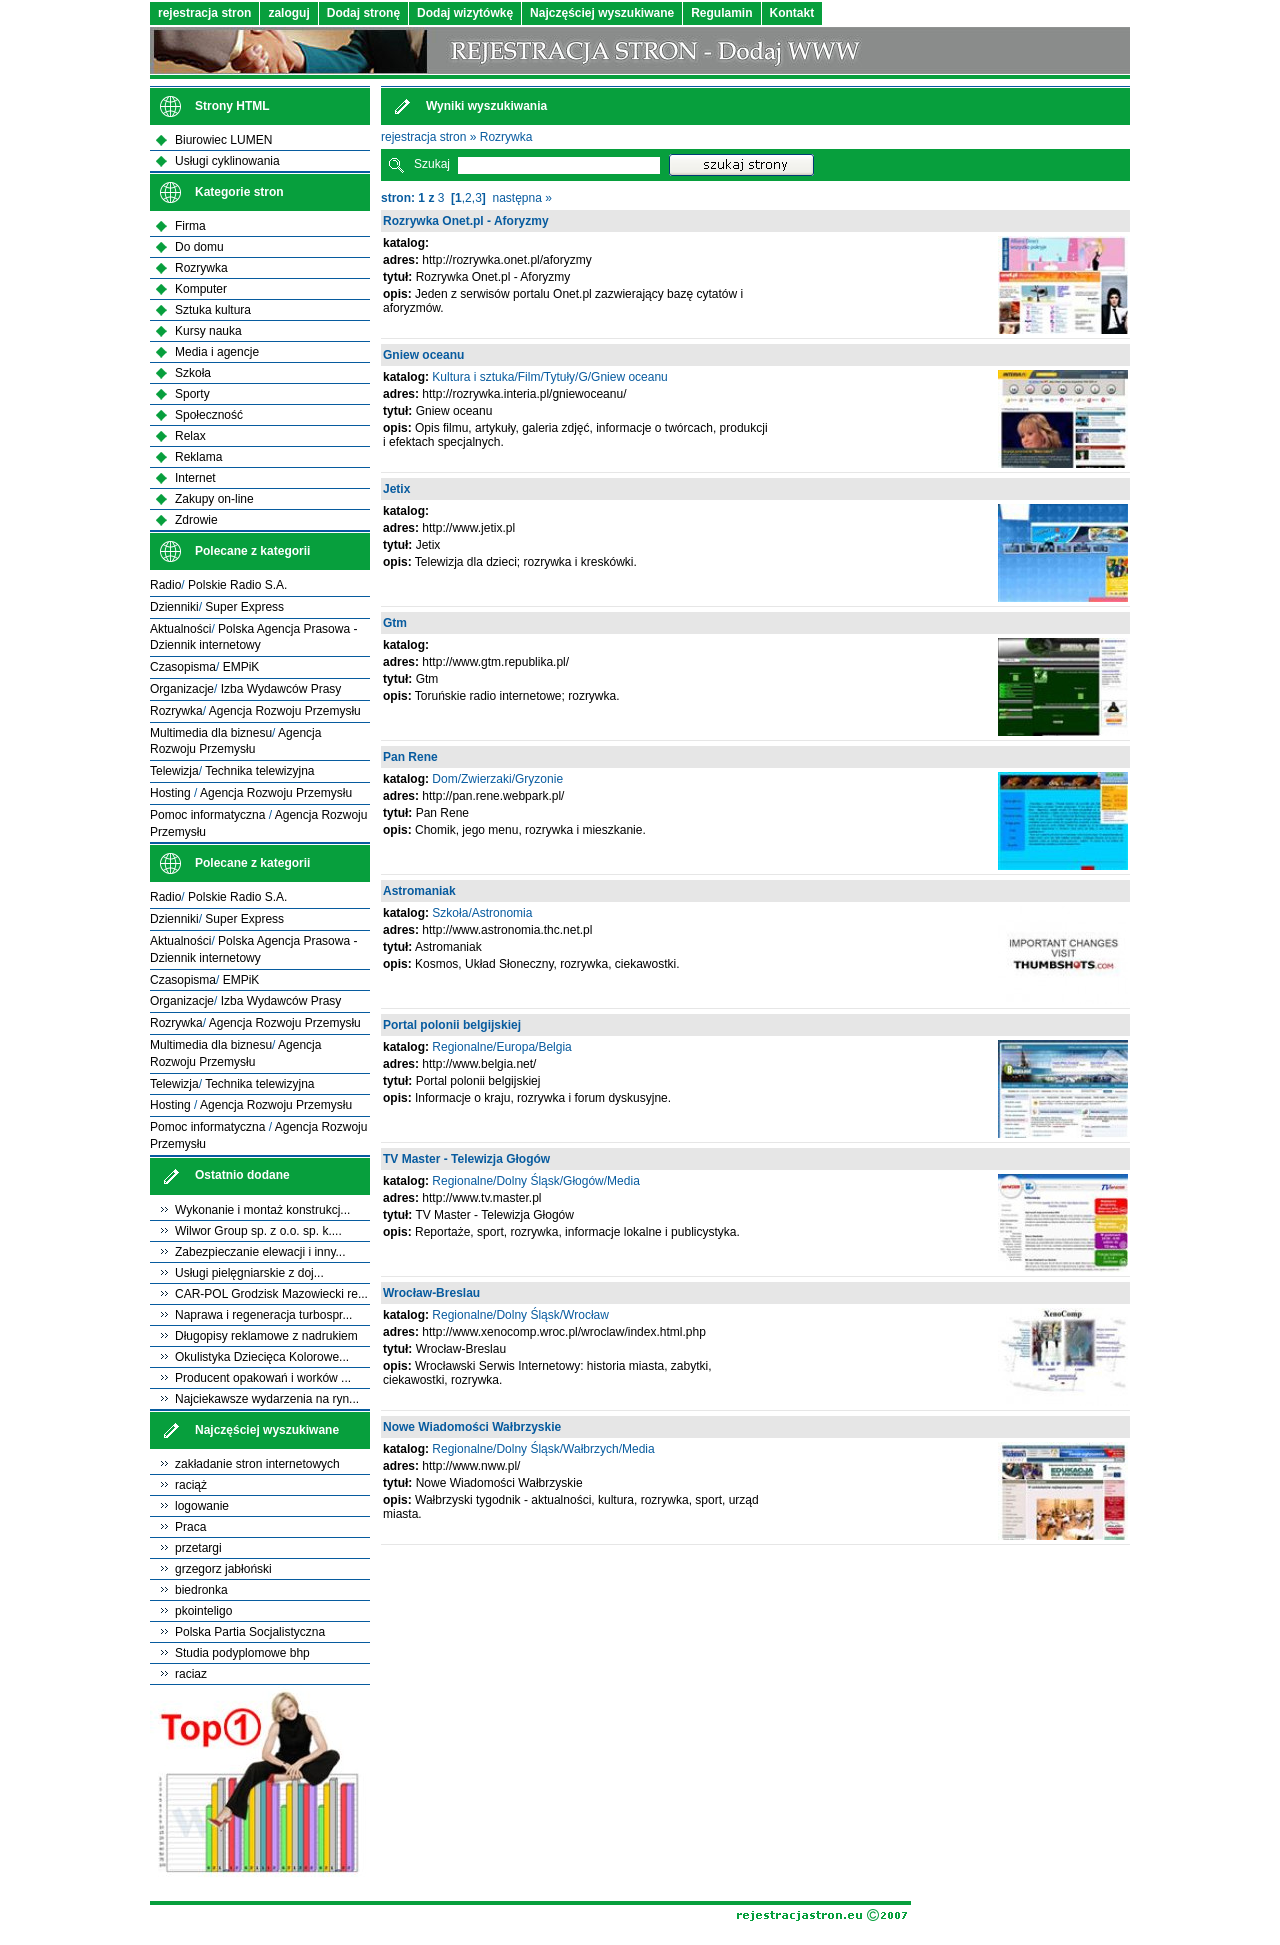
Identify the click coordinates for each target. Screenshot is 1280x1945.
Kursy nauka (208, 331)
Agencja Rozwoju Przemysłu (285, 711)
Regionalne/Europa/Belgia (501, 1047)
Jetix (396, 489)
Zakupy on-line (214, 499)
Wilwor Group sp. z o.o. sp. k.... (258, 1231)
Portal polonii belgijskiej (452, 1025)
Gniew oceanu (423, 355)
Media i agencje (217, 352)
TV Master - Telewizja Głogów (466, 1159)
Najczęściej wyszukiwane (602, 13)
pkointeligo (203, 1611)
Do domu (199, 247)
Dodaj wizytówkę (465, 13)
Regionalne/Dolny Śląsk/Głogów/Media (535, 1181)
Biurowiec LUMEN (223, 140)
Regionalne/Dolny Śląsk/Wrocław (520, 1315)
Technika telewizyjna (259, 771)
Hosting (172, 793)
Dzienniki (174, 607)
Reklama (198, 457)
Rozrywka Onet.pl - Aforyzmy (466, 221)
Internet (195, 478)
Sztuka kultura (213, 310)
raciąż (191, 1485)
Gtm (395, 623)
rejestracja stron (204, 13)
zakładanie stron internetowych (257, 1464)
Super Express (244, 607)
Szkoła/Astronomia (482, 913)
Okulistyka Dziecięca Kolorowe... (262, 1357)
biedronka (201, 1590)
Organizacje (182, 689)
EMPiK (241, 667)
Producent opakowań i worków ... (263, 1378)
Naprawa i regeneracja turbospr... (263, 1315)
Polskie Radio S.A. (237, 585)
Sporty (192, 394)
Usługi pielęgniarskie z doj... (249, 1273)
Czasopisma (183, 667)
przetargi (198, 1548)
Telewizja (174, 771)
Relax (190, 436)
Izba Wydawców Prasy (281, 689)
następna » (522, 198)
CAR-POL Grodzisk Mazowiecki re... (271, 1294)
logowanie (202, 1506)
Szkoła (193, 373)
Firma (190, 226)
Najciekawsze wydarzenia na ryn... (267, 1399)
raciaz (191, 1674)
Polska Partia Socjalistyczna (250, 1632)
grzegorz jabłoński (223, 1569)
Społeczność (209, 415)
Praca (190, 1527)
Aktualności (180, 629)
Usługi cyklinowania (227, 161)
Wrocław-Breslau (431, 1293)
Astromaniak (419, 891)
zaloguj (288, 13)
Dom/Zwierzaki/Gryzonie (497, 779)
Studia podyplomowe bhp (242, 1653)
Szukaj (432, 164)
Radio (165, 585)
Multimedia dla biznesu (211, 733)
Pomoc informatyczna (209, 815)
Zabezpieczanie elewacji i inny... (260, 1252)
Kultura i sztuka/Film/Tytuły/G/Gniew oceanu (549, 377)
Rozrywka (506, 137)
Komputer (201, 289)
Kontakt (792, 13)
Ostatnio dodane (242, 1175)
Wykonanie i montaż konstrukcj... (262, 1210)
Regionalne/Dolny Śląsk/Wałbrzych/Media (543, 1449)
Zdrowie (196, 520)
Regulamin (721, 13)
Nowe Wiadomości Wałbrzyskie (472, 1427)
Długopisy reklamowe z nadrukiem (266, 1336)
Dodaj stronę (363, 13)
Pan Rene (410, 757)
